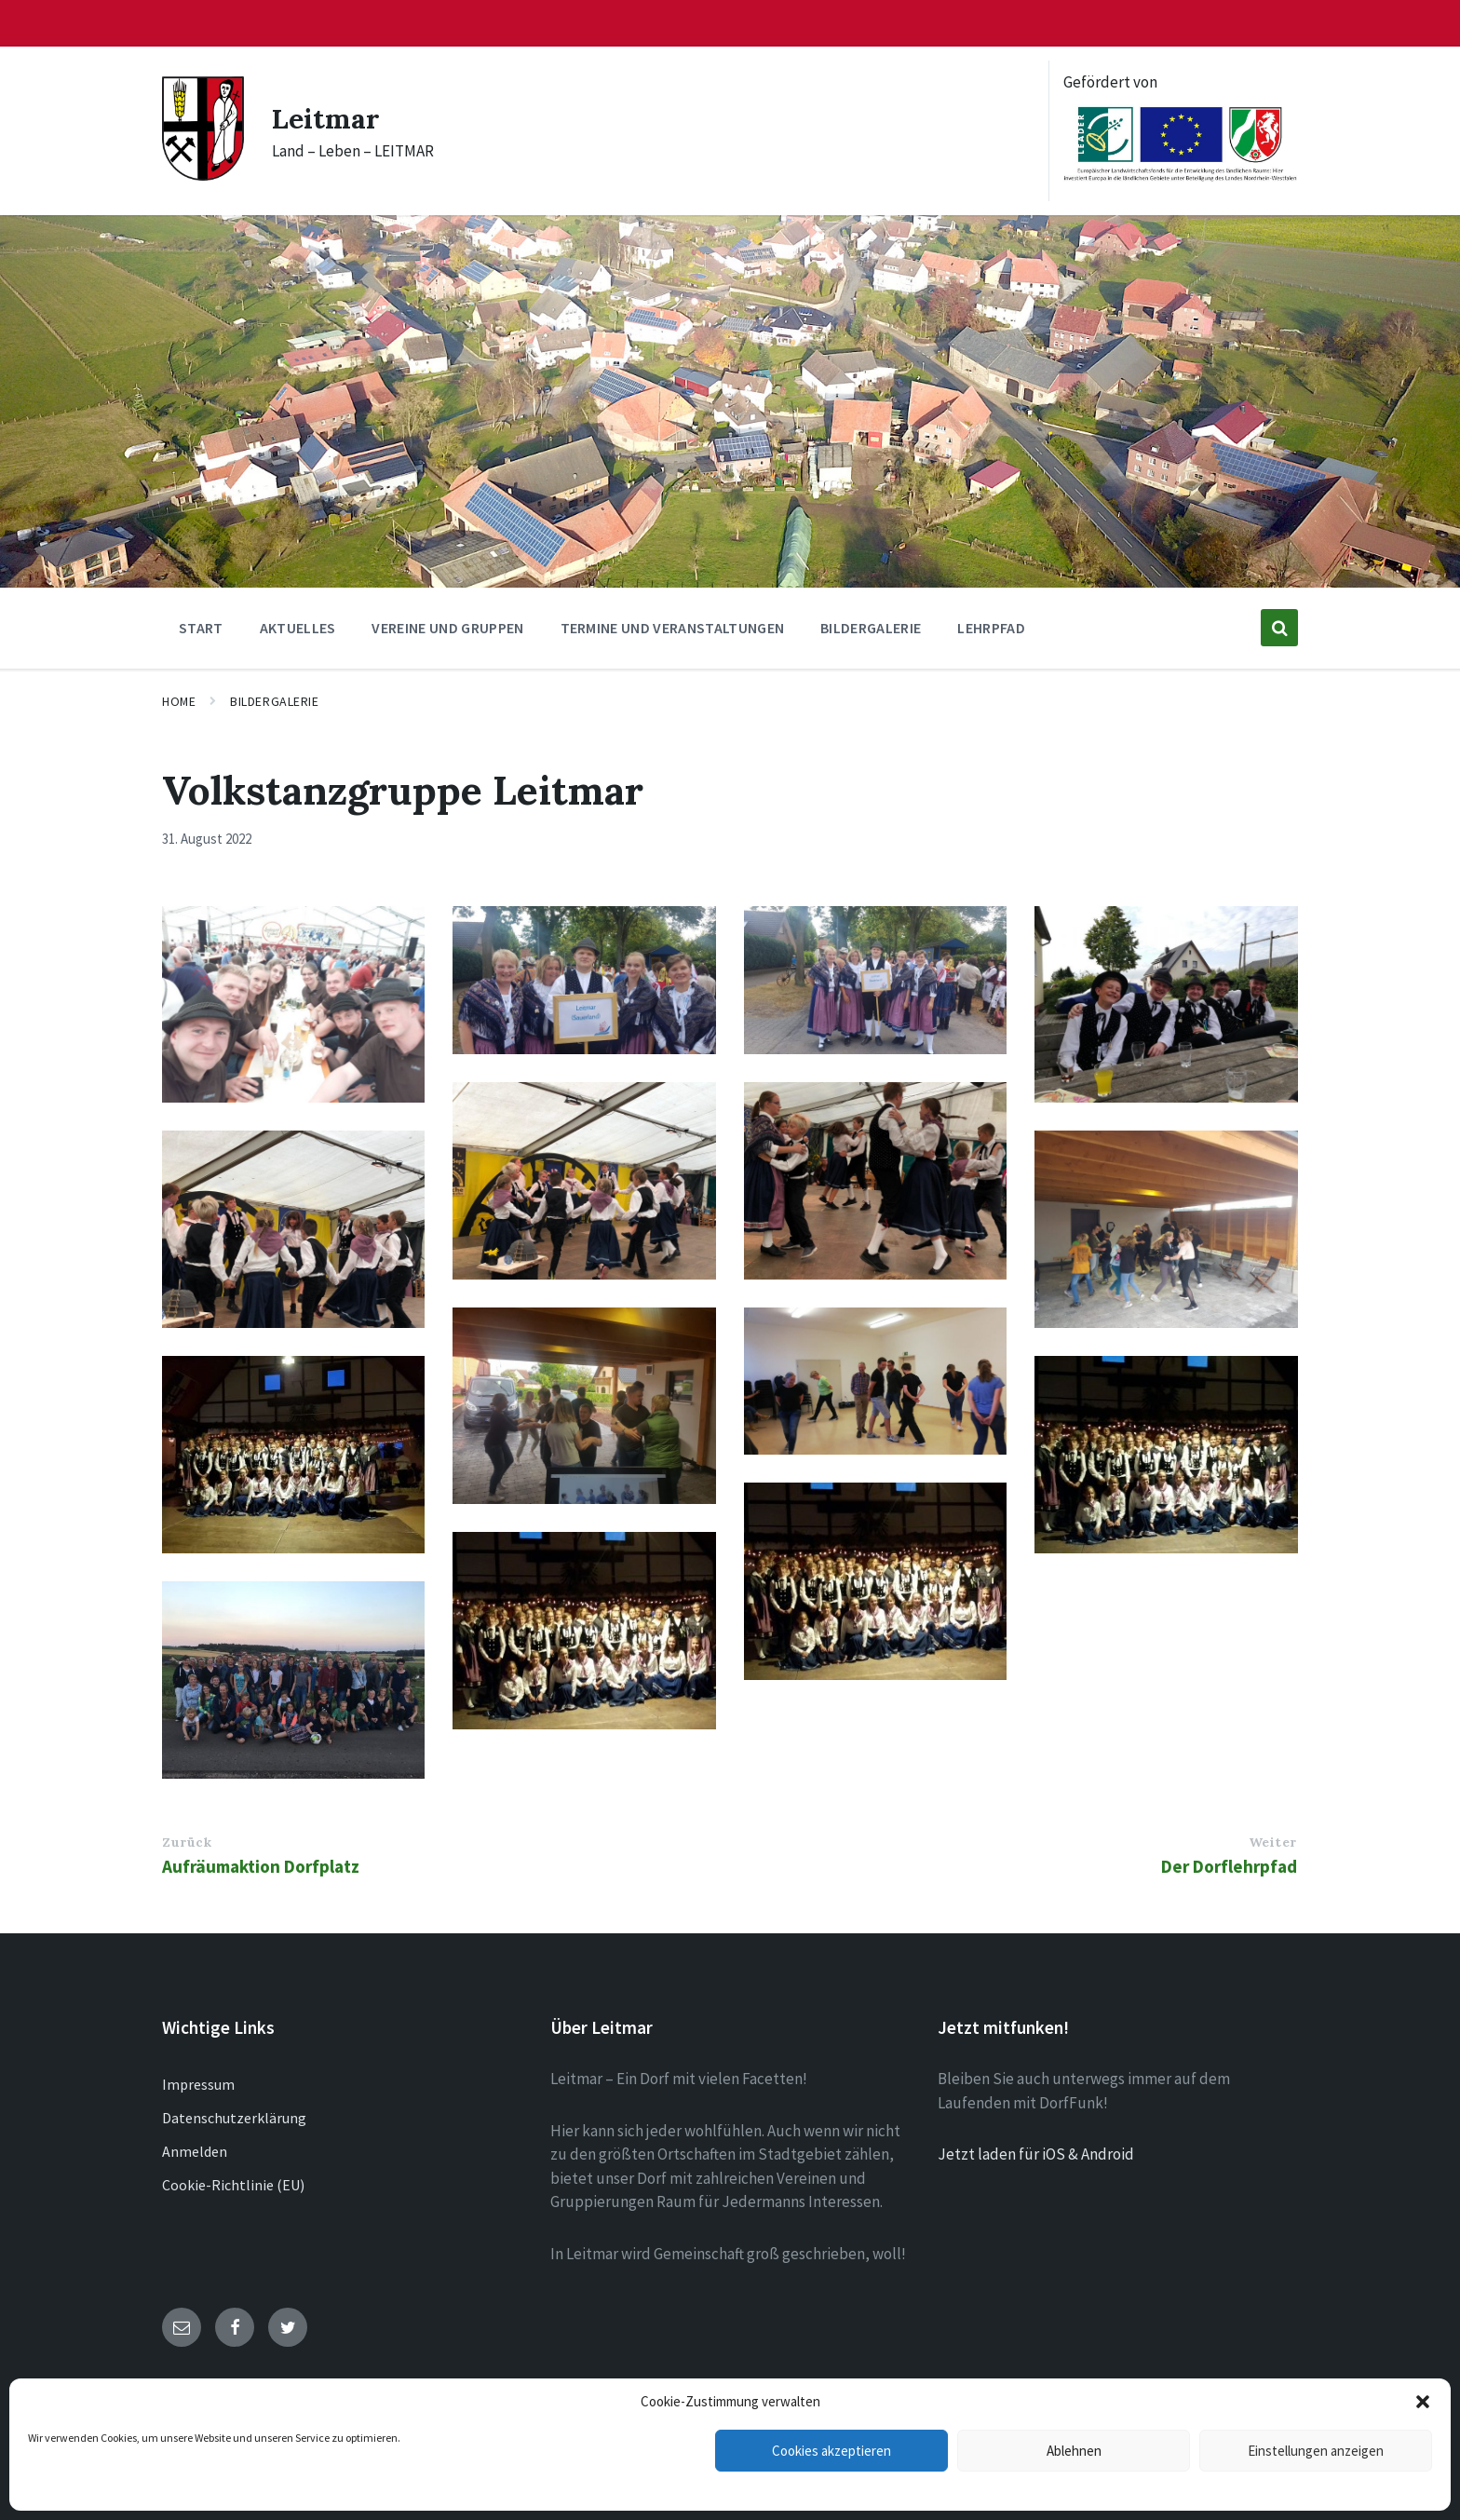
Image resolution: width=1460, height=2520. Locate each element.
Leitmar (326, 118)
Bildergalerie (274, 701)
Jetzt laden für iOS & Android (1036, 2154)
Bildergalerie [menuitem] (870, 627)
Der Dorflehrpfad (1229, 1866)
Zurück (186, 1842)
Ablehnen (1074, 2450)
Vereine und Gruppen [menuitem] (447, 627)
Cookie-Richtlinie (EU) (233, 2184)
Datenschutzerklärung (234, 2117)
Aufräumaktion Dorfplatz (260, 1866)
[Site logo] (203, 175)
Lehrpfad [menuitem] (991, 627)
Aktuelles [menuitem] (298, 627)
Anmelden (194, 2151)
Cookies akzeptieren (831, 2450)
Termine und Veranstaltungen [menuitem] (673, 627)
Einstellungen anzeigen (1316, 2450)
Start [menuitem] (201, 627)
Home (179, 701)
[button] (1422, 2401)
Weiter (1273, 1842)
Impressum (198, 2084)
